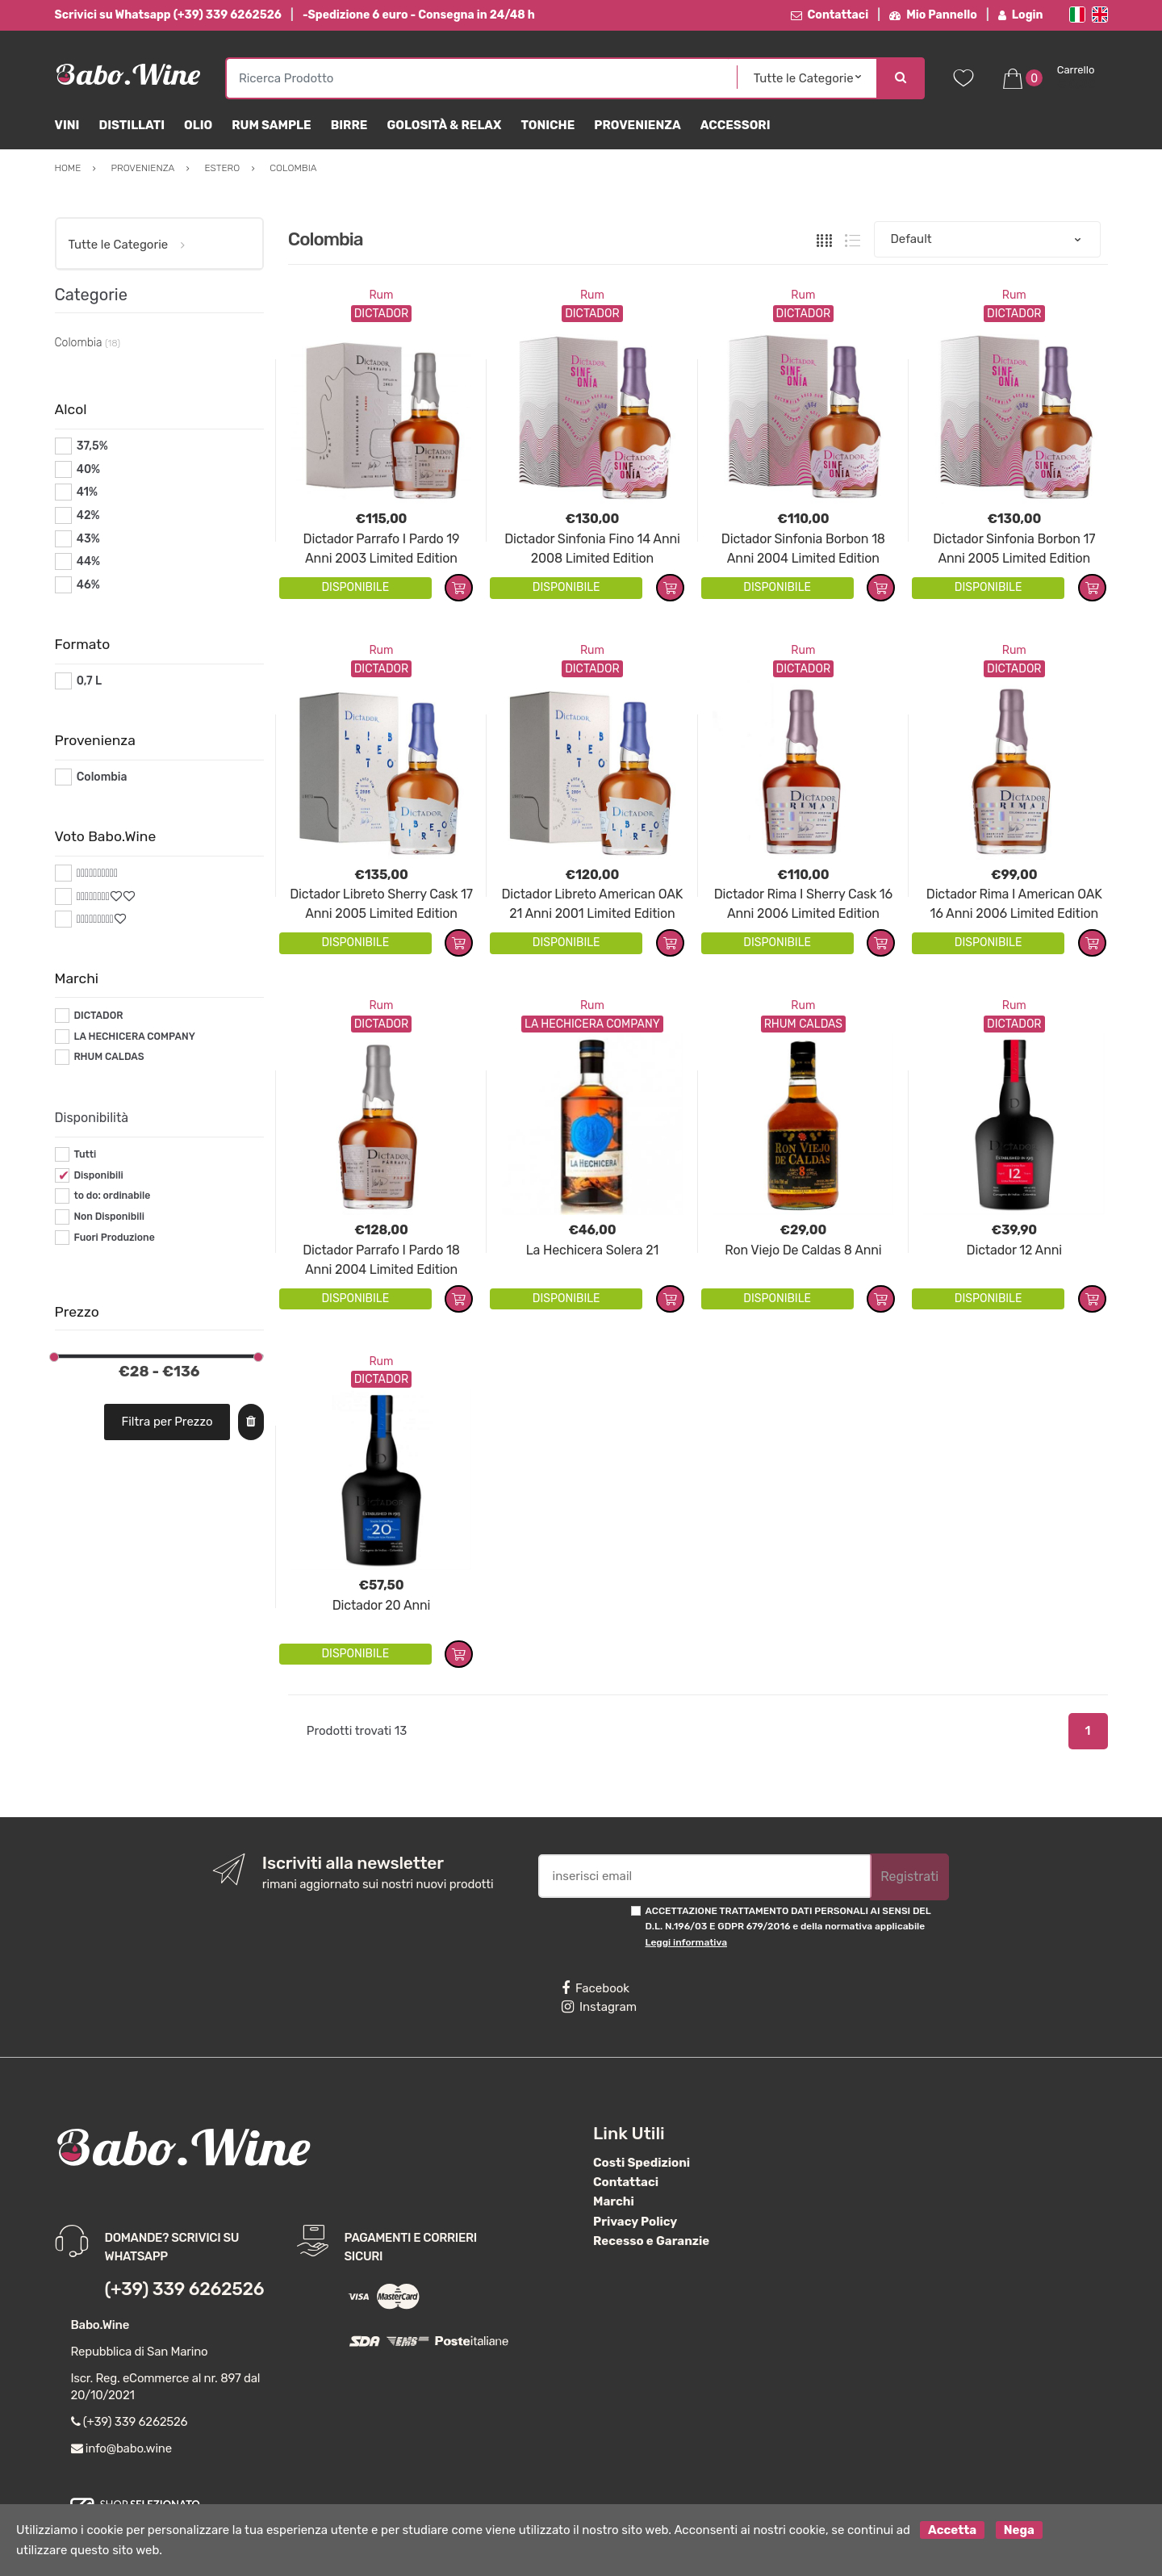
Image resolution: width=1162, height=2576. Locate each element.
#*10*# (96, 873)
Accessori (735, 125)
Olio (198, 125)
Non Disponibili (108, 1216)
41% (87, 492)
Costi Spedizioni (641, 2162)
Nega (1019, 2530)
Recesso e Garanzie (651, 2241)
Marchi (613, 2201)
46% (88, 585)
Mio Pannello (933, 15)
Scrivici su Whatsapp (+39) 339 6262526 (168, 15)
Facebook (595, 1988)
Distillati (131, 125)
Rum (381, 295)
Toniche (547, 125)
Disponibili (98, 1175)
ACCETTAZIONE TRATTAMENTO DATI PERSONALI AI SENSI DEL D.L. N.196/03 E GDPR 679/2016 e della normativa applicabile (788, 1926)
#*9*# (93, 919)
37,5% (92, 446)
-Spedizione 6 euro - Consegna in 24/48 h (419, 15)
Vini (67, 125)
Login (1020, 15)
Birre (349, 125)
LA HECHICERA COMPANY (133, 1036)
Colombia (102, 777)
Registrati (909, 1876)
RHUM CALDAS (108, 1056)
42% (88, 515)
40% (88, 469)
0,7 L (89, 681)
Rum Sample (271, 125)
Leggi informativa (686, 1942)
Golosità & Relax (444, 125)
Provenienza (637, 125)
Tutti (84, 1154)
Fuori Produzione (113, 1237)
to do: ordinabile (111, 1195)
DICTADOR (98, 1015)
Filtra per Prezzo (166, 1421)
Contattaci (830, 15)
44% (88, 561)
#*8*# (93, 896)
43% (88, 539)
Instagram (599, 2007)
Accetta (952, 2530)
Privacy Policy (635, 2221)
